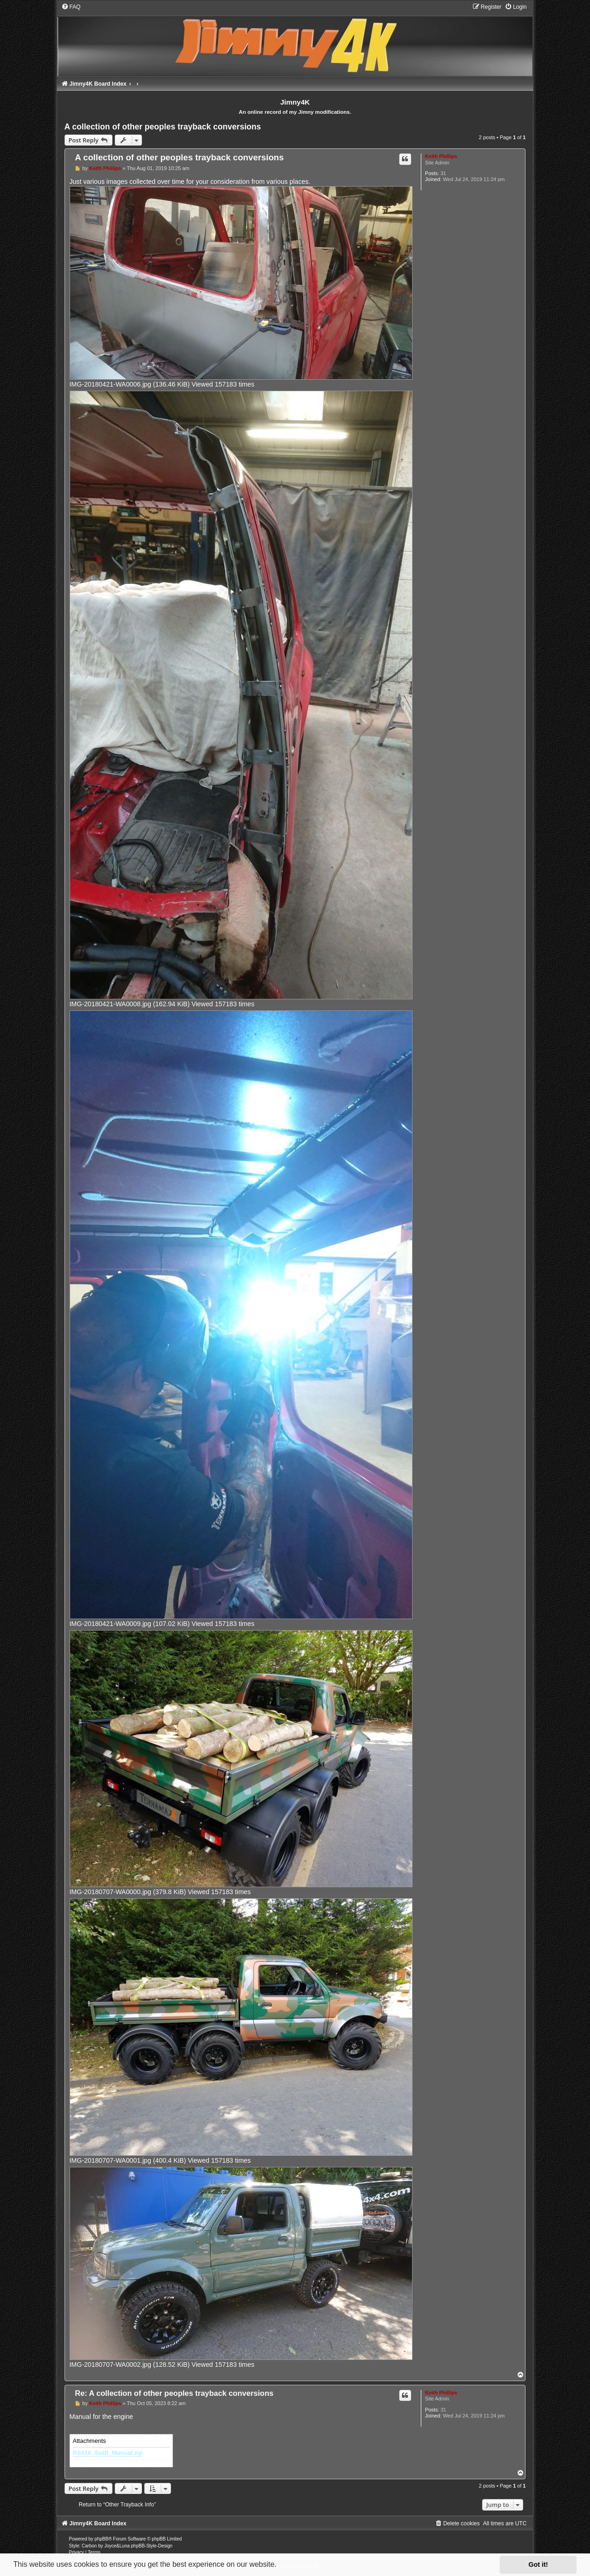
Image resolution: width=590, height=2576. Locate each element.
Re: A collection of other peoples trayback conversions (174, 2393)
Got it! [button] (538, 2564)
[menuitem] (71, 7)
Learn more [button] (299, 2564)
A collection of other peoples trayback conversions (163, 126)
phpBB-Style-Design (151, 2545)
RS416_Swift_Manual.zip (108, 2452)
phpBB (101, 2538)
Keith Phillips (441, 156)
